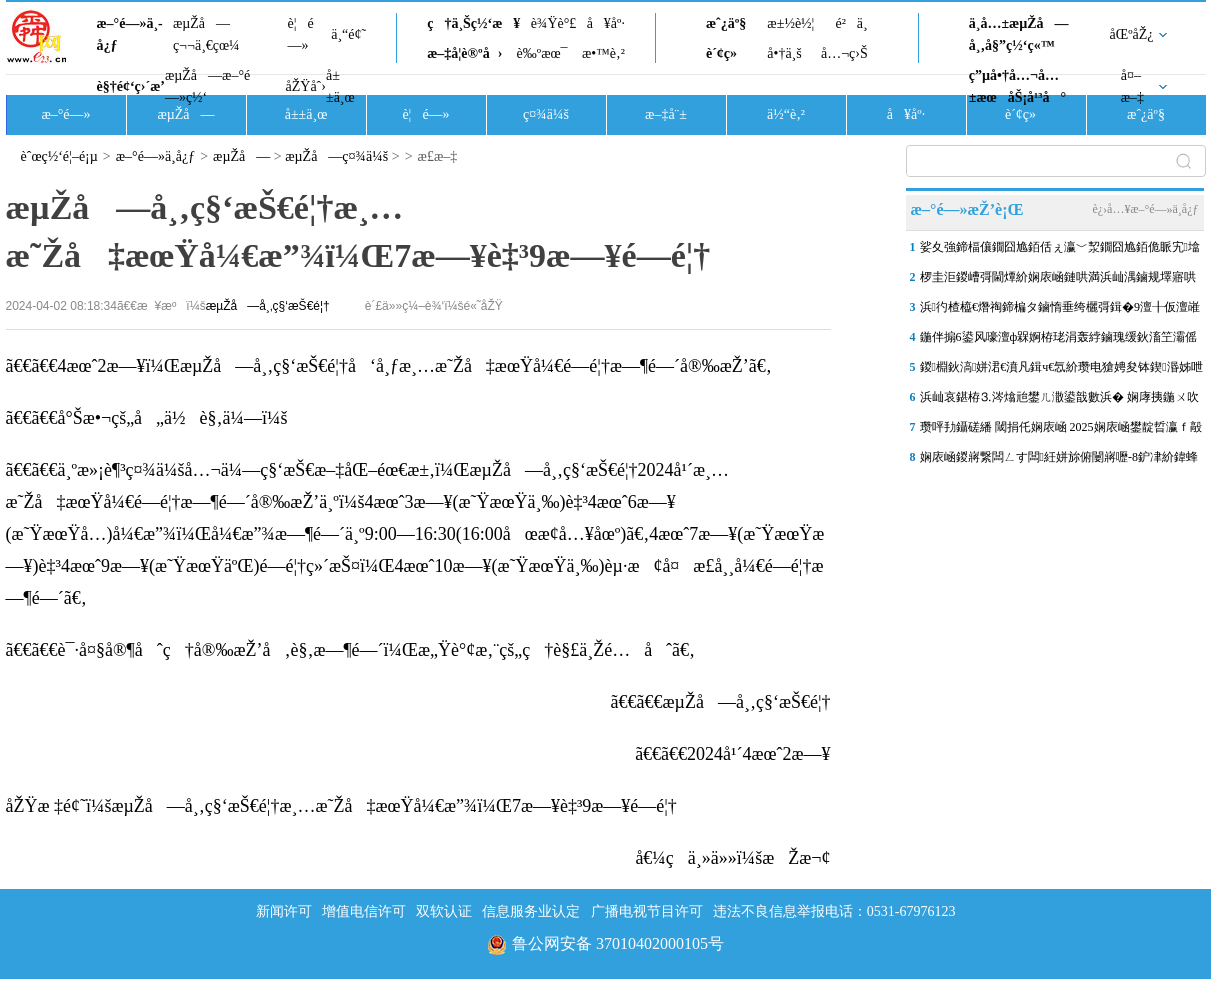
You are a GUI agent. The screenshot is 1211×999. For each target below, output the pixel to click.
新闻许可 (284, 911)
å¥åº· (606, 23)
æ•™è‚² (603, 53)
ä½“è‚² (786, 114)
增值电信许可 (364, 911)
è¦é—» (301, 34)
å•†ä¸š (784, 53)
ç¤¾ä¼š (546, 114)
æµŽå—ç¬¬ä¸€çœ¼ (206, 34)
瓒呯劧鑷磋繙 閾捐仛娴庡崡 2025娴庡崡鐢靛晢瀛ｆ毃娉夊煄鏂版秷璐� (1061, 431)
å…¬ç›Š (844, 53)
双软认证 (444, 911)
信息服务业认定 (531, 911)
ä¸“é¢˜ (348, 34)
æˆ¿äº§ (726, 23)
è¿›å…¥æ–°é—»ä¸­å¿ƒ (1145, 209)
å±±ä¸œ (340, 86)
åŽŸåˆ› (306, 86)
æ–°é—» (65, 114)
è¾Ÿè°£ (554, 23)
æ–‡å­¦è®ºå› (464, 53)
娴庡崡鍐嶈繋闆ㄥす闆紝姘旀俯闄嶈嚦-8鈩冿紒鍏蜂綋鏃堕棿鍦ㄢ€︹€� (1059, 461)
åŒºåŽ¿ (1132, 34)
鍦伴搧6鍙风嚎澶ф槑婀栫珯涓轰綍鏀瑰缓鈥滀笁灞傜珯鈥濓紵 (1059, 341)
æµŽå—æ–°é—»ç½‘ (207, 86)
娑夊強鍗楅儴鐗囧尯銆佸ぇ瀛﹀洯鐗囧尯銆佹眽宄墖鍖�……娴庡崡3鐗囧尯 (1060, 251)
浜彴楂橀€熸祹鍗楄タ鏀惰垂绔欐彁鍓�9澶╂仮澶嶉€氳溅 (1060, 311)
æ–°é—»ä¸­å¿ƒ (130, 34)
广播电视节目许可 (647, 911)
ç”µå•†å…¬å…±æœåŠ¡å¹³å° (1017, 86)
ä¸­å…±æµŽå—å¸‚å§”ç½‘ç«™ (1019, 34)
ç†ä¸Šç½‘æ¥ (473, 23)
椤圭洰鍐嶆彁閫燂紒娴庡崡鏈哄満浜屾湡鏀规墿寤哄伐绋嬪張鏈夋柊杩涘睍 (1058, 281)
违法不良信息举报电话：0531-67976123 (834, 911)
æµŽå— (185, 114)
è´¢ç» (727, 53)
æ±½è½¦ (790, 23)
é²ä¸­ (851, 23)
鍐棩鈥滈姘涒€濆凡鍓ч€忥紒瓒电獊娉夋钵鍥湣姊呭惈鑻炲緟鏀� (1061, 371)
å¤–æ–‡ (1132, 86)
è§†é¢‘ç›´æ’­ (131, 86)
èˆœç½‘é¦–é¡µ (59, 156)
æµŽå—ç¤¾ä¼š (336, 156)
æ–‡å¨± (666, 114)
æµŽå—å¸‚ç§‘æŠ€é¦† (268, 306)
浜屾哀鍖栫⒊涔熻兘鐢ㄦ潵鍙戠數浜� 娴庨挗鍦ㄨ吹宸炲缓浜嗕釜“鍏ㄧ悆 (1059, 401)
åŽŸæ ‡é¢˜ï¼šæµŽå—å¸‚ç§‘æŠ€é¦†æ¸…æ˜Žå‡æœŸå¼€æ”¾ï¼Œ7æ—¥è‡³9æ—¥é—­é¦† (341, 806)
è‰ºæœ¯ (542, 53)
